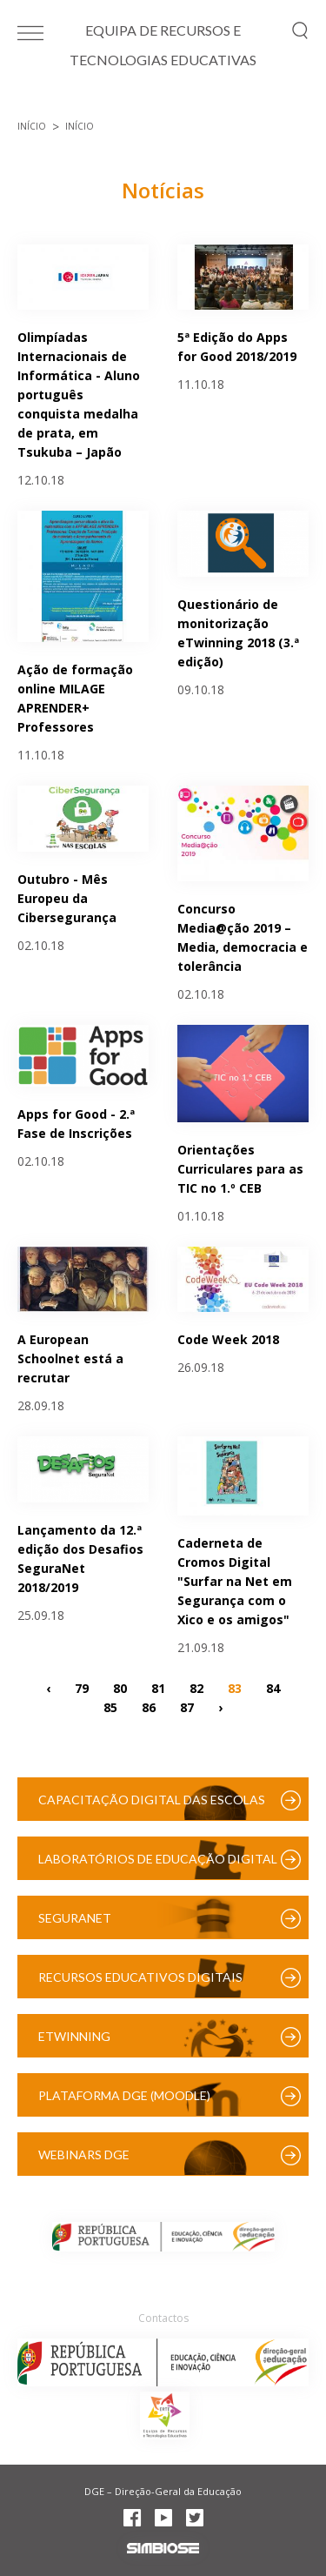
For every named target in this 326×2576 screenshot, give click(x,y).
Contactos (163, 2318)
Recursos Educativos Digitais (140, 1977)
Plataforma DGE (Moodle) (124, 2095)
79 (82, 1687)
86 (149, 1706)
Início (31, 126)
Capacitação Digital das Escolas (151, 1799)
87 (187, 1706)
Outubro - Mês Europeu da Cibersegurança (66, 898)
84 (273, 1687)
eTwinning (74, 2036)
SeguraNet (74, 1917)
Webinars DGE (84, 2154)
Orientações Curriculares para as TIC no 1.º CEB (240, 1168)
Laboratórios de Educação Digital (157, 1858)
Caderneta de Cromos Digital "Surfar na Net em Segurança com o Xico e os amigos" (234, 1581)
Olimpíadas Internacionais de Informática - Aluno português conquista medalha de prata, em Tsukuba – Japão (78, 394)
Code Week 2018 (228, 1339)
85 (110, 1706)
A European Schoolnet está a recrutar (70, 1358)
